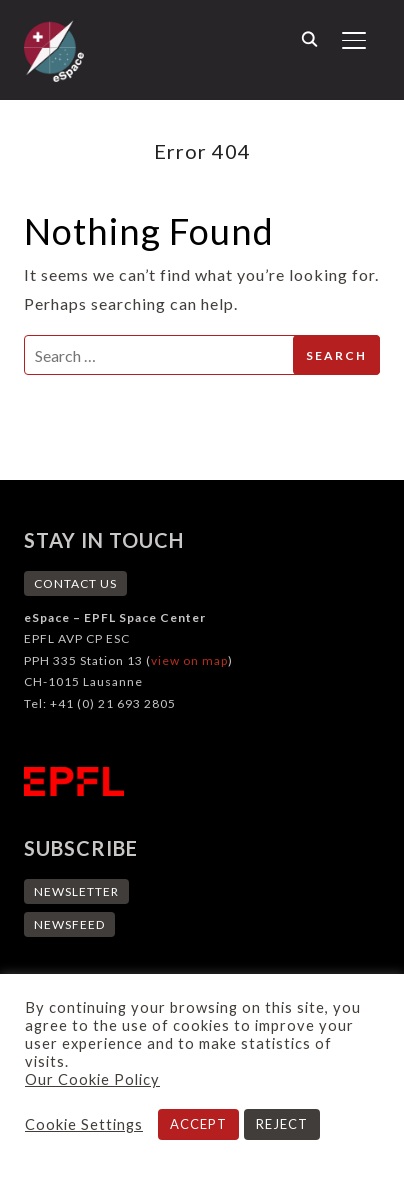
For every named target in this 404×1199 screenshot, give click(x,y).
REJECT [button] (282, 1124)
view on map (189, 660)
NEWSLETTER (76, 891)
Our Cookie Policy (92, 1079)
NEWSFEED (69, 924)
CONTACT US (75, 583)
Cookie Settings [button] (84, 1124)
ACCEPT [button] (198, 1124)
